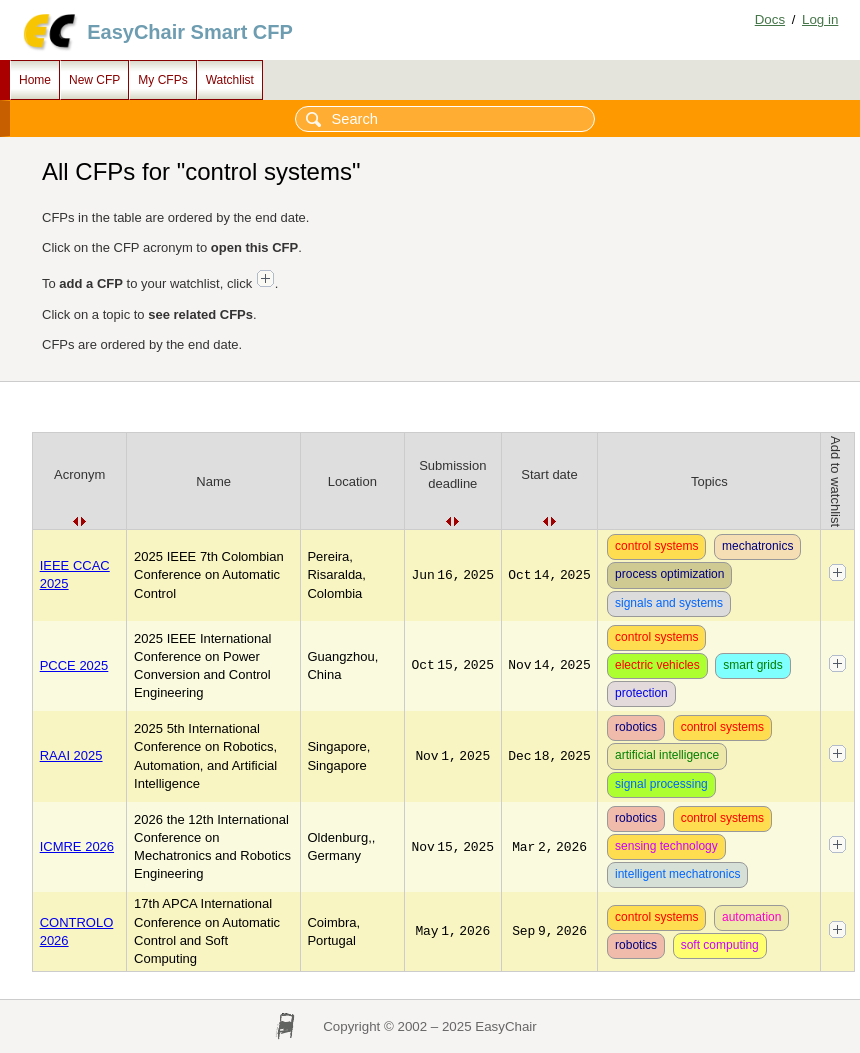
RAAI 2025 (71, 755)
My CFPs (162, 80)
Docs (770, 19)
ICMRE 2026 (77, 846)
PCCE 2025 (74, 665)
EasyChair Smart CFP (190, 32)
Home (35, 80)
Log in (820, 19)
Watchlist (230, 80)
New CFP (94, 80)
